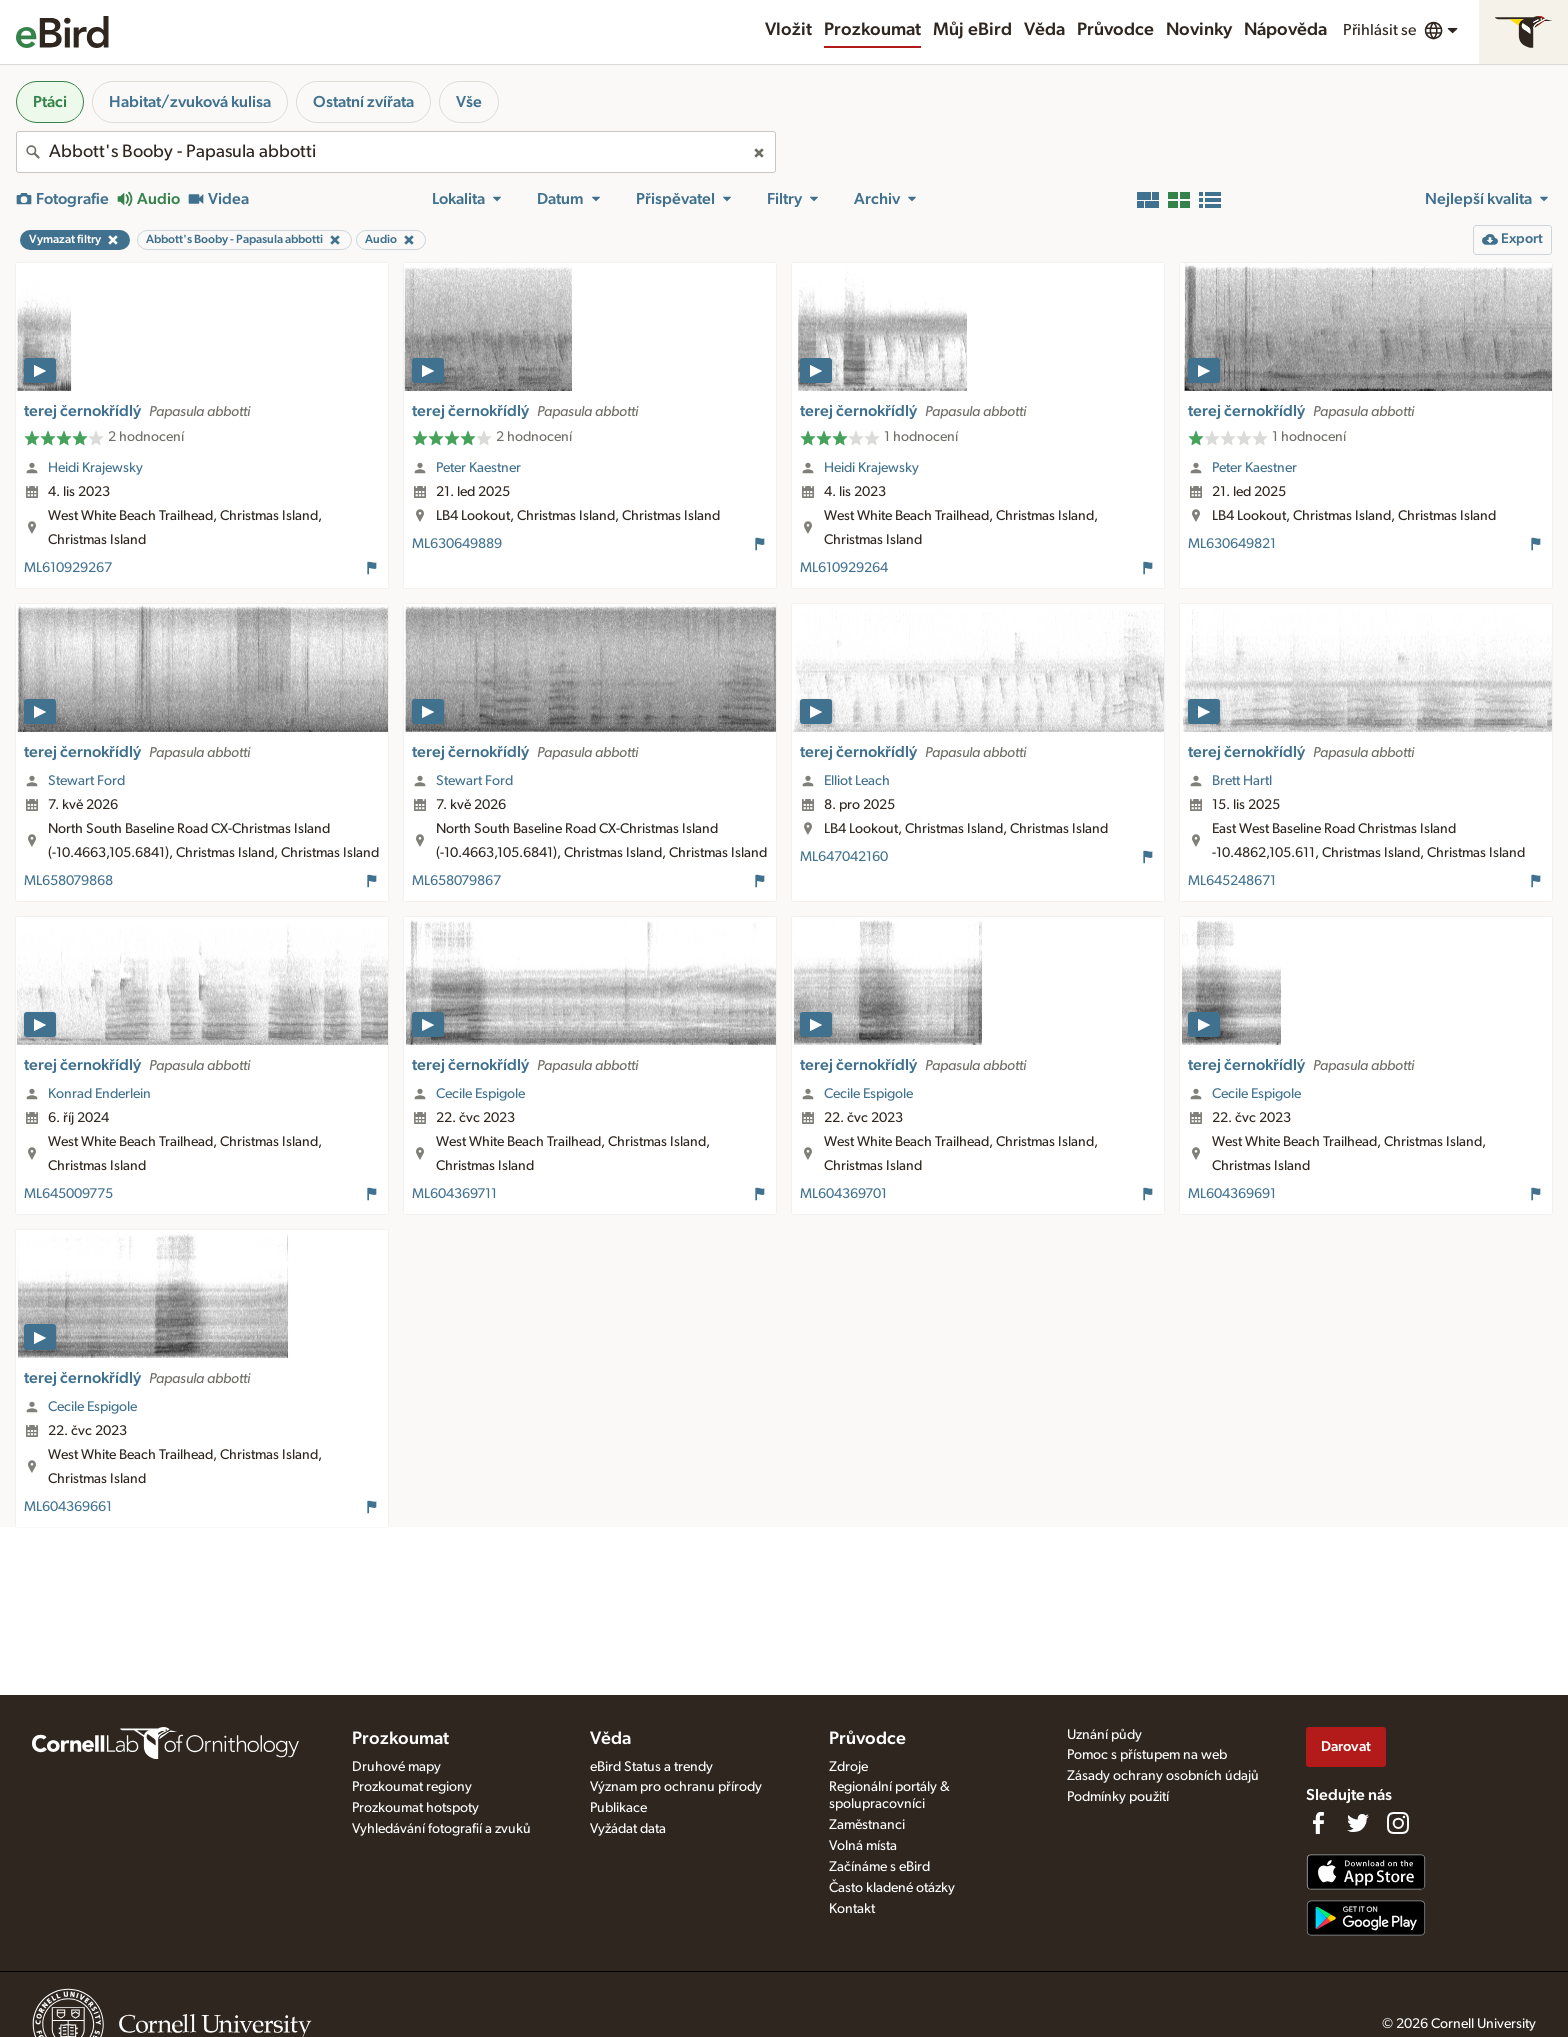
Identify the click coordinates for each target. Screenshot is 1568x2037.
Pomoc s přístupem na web (1147, 1755)
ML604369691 (1232, 1194)
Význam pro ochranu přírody (676, 1787)
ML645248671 (1232, 881)
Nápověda (1285, 30)
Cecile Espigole (480, 1094)
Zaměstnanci (867, 1825)
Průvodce (1115, 30)
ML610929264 (844, 568)
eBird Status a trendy (651, 1767)
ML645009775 (68, 1194)
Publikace (618, 1808)
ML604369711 (454, 1194)
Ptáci (50, 102)
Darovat (1346, 1746)
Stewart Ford (86, 781)
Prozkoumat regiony (412, 1787)
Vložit (788, 30)
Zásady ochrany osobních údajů (1163, 1776)
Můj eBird (972, 30)
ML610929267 (68, 568)
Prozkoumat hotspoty (415, 1808)
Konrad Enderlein (99, 1094)
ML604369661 (68, 1507)
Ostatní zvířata (363, 102)
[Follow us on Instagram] (1398, 1823)
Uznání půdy (1104, 1735)
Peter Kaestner (478, 468)
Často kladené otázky (892, 1888)
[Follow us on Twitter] (1358, 1823)
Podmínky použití (1118, 1797)
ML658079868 (68, 881)
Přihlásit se (1379, 30)
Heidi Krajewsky (95, 468)
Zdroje (848, 1767)
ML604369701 (843, 1194)
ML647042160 (844, 857)
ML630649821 (1232, 544)
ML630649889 (457, 544)
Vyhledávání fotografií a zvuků (441, 1829)
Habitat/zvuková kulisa (190, 102)
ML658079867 (456, 881)
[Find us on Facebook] (1318, 1823)
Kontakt (852, 1909)
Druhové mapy (396, 1767)
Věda (1044, 30)
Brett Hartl (1242, 781)
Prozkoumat (872, 30)
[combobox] (396, 152)
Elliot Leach (857, 781)
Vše (469, 102)
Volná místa (863, 1846)
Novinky (1199, 30)
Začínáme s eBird (879, 1867)
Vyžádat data (628, 1829)
